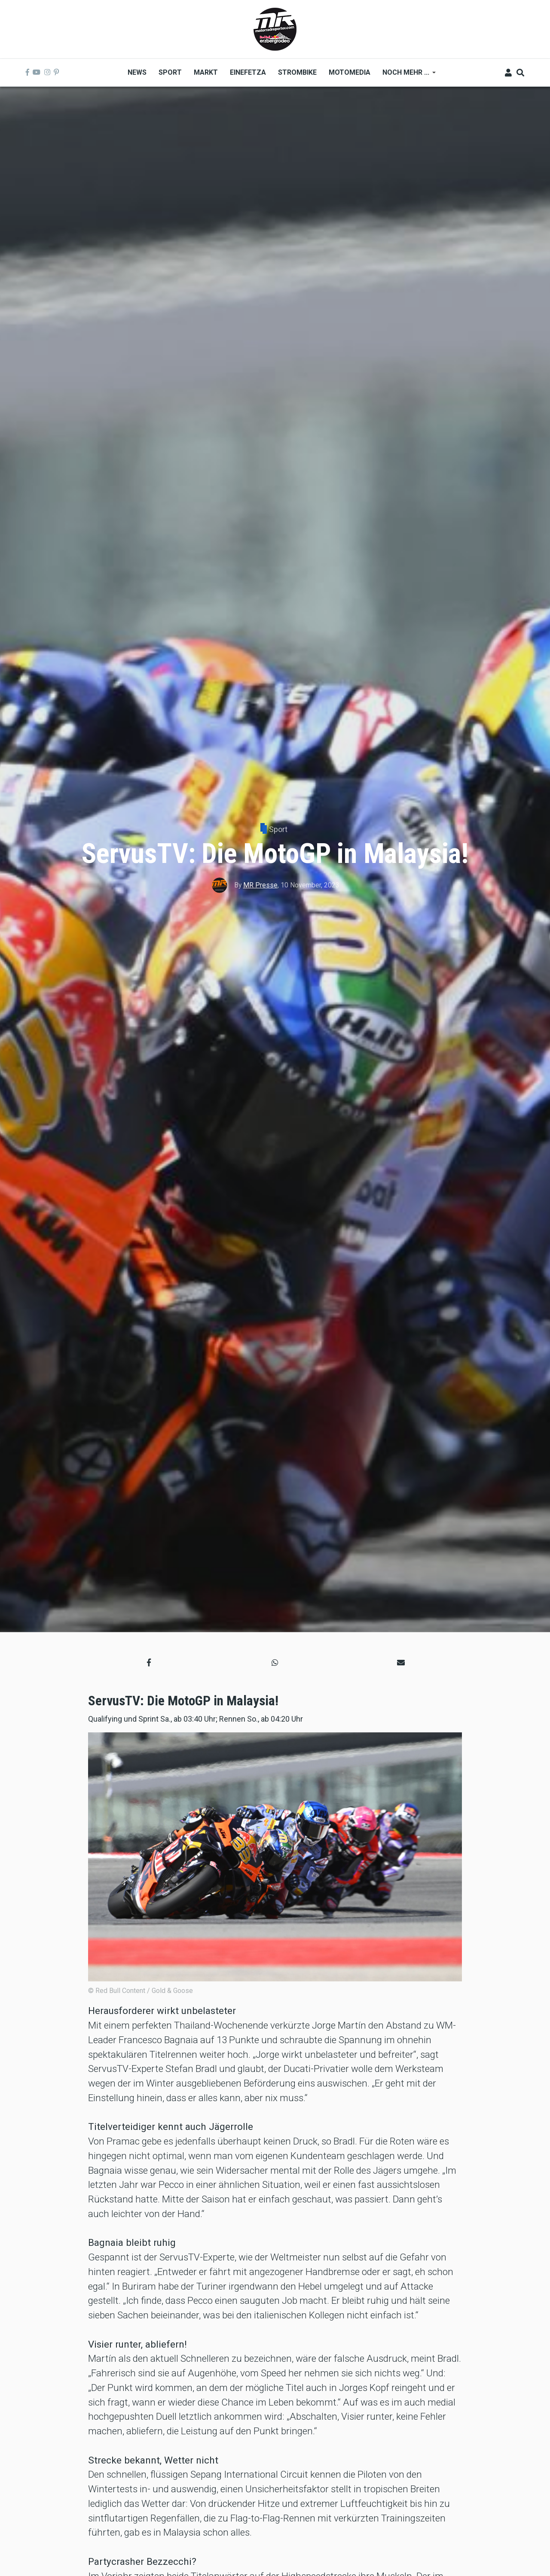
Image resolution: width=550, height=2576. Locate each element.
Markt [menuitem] (206, 72)
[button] (149, 1663)
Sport (278, 829)
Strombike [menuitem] (297, 72)
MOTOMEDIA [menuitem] (349, 72)
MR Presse (260, 885)
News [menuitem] (137, 72)
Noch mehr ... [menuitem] (406, 75)
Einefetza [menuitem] (248, 72)
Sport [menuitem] (170, 72)
